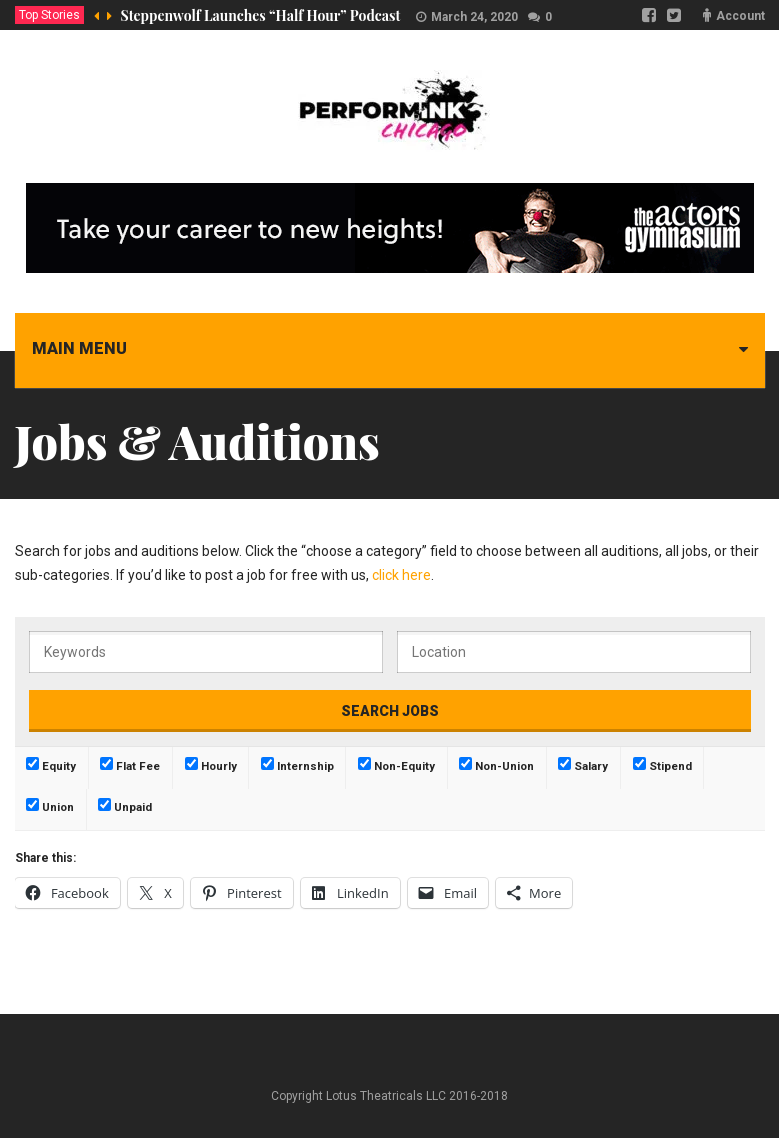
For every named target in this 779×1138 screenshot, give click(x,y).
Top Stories (49, 15)
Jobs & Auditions (197, 441)
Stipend (662, 765)
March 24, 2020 (474, 17)
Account (740, 16)
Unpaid (125, 806)
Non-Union (496, 765)
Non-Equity (396, 765)
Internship (297, 765)
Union (50, 806)
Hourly (211, 765)
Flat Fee (130, 765)
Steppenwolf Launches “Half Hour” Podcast (261, 15)
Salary (583, 765)
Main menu (79, 348)
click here (401, 575)
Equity (51, 765)
